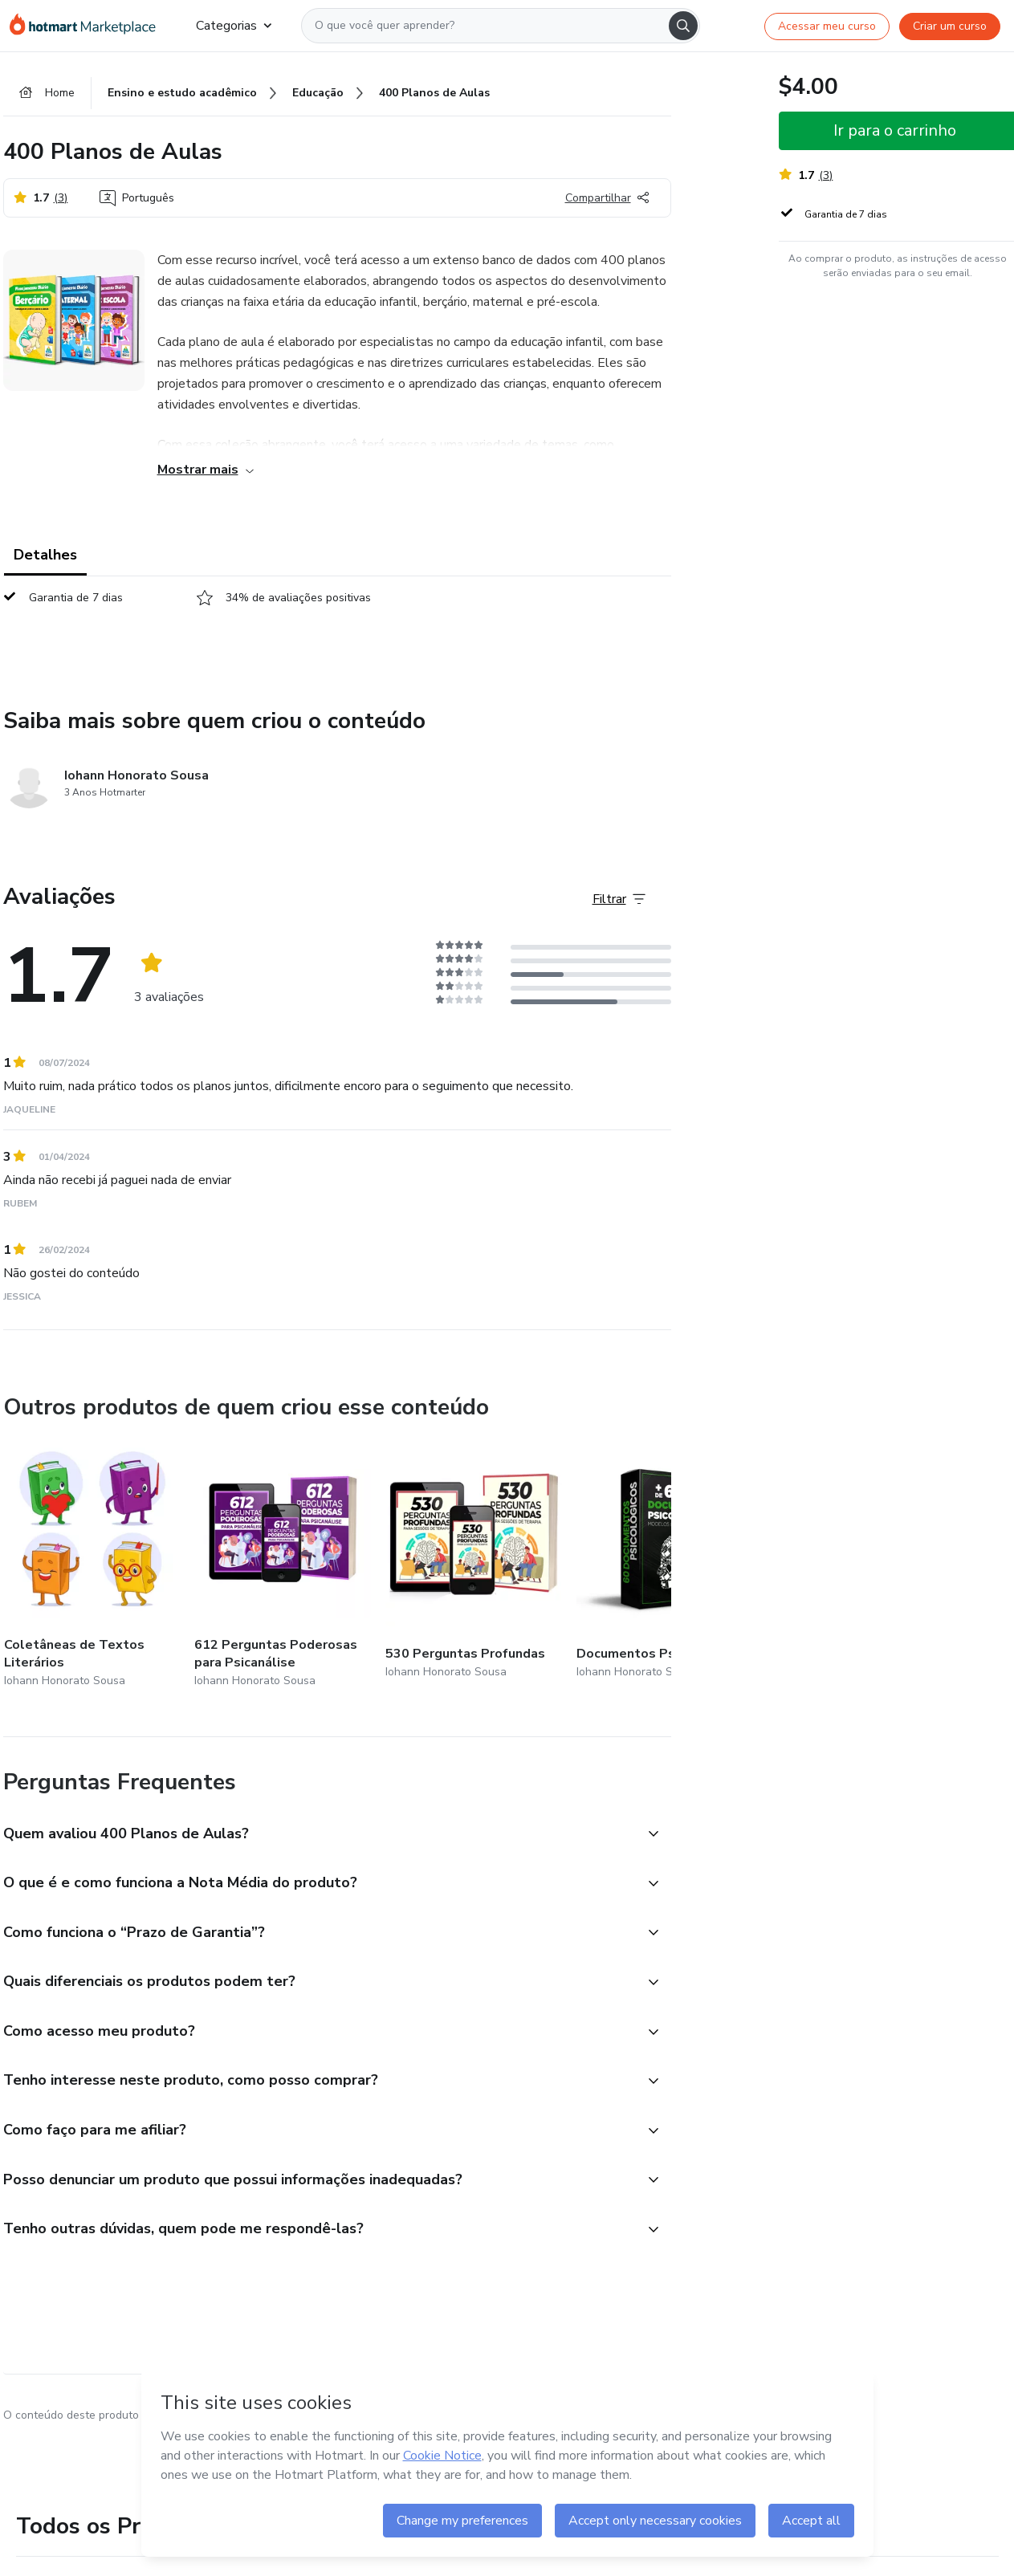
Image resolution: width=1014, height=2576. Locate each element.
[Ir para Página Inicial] (90, 26)
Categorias (233, 26)
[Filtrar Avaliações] (619, 900)
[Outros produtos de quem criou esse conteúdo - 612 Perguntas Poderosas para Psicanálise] (282, 1566)
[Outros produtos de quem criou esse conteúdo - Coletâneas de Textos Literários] (92, 1566)
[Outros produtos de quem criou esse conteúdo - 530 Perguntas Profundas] (473, 1566)
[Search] (683, 25)
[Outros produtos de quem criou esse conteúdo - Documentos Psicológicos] (664, 1566)
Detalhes (45, 555)
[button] (319, 1835)
